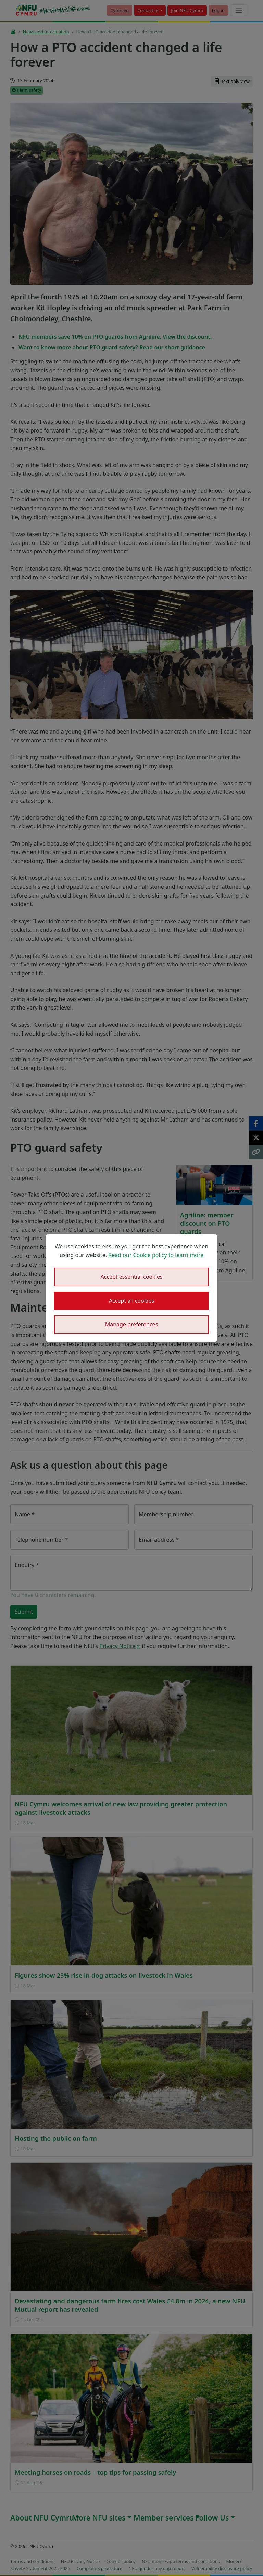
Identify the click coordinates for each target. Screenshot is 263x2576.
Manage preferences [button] (131, 1324)
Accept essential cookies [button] (131, 1276)
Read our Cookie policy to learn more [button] (155, 1255)
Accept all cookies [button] (131, 1300)
